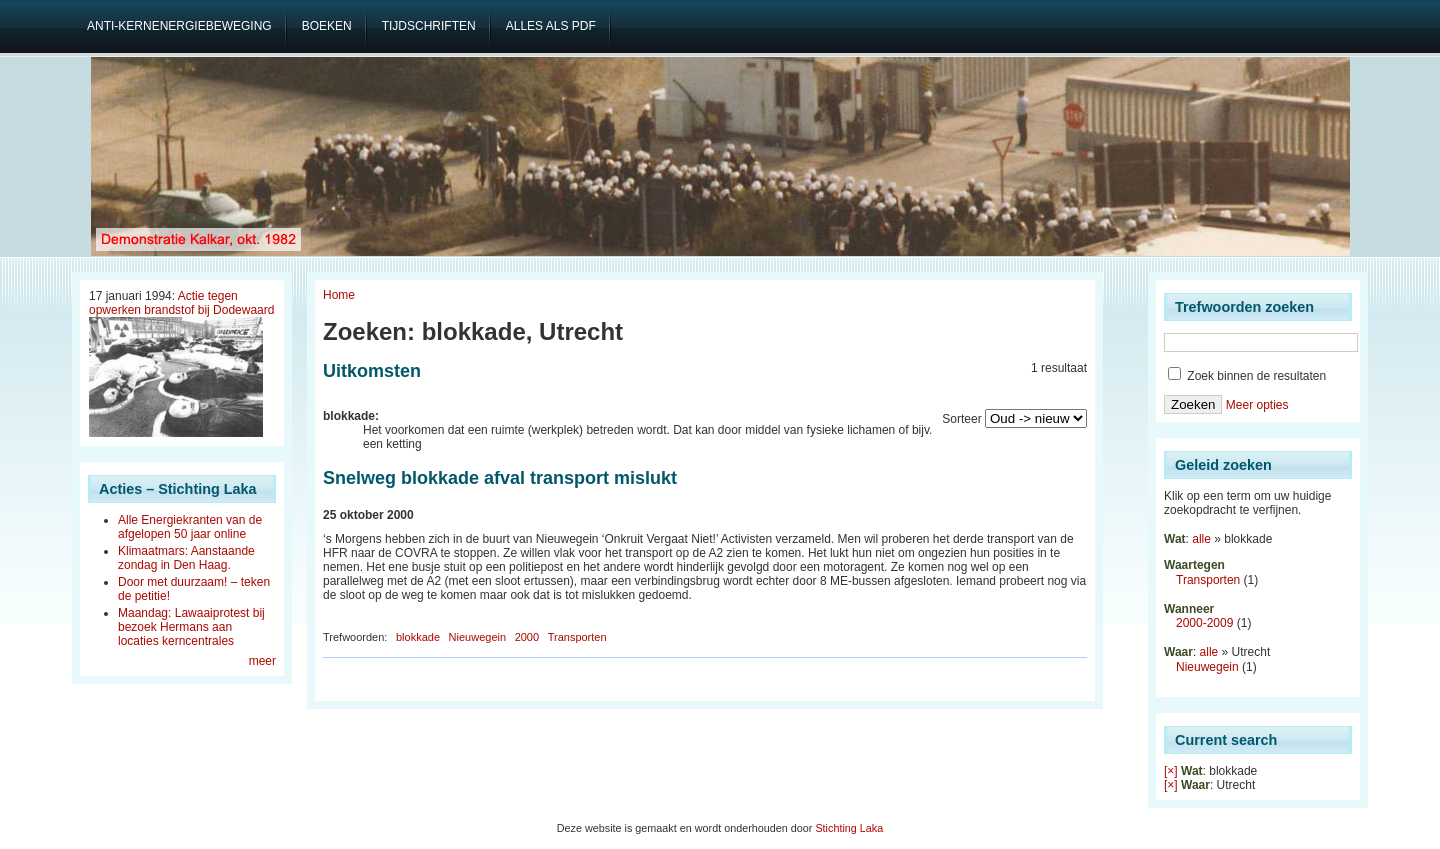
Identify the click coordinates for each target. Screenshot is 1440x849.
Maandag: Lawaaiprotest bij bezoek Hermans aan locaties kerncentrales (191, 627)
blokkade (418, 637)
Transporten (577, 637)
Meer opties (1257, 405)
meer (262, 661)
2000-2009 (1204, 623)
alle (1201, 539)
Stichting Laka (849, 828)
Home (339, 295)
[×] (1171, 771)
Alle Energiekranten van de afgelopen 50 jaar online (190, 527)
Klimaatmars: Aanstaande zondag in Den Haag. (186, 558)
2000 (527, 637)
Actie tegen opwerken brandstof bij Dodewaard (181, 303)
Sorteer (961, 419)
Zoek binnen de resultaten (1247, 376)
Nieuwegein (477, 637)
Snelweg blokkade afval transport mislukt (500, 478)
